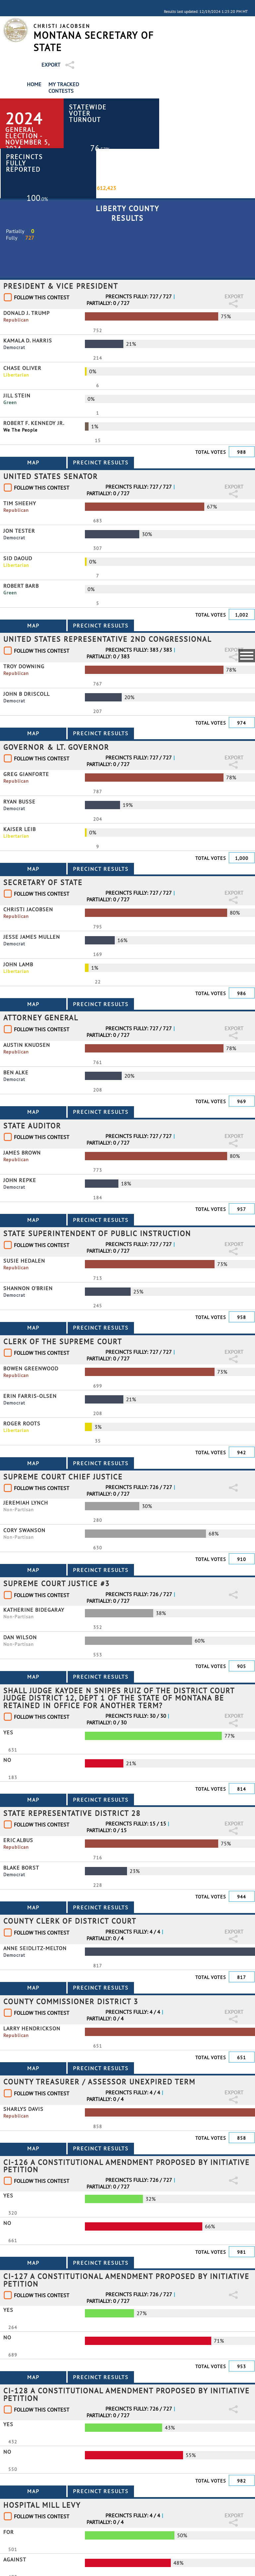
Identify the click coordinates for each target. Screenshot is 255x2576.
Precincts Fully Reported (24, 162)
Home (34, 84)
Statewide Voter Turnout (87, 113)
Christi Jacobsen (61, 26)
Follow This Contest (41, 297)
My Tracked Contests (63, 87)
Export (50, 64)
